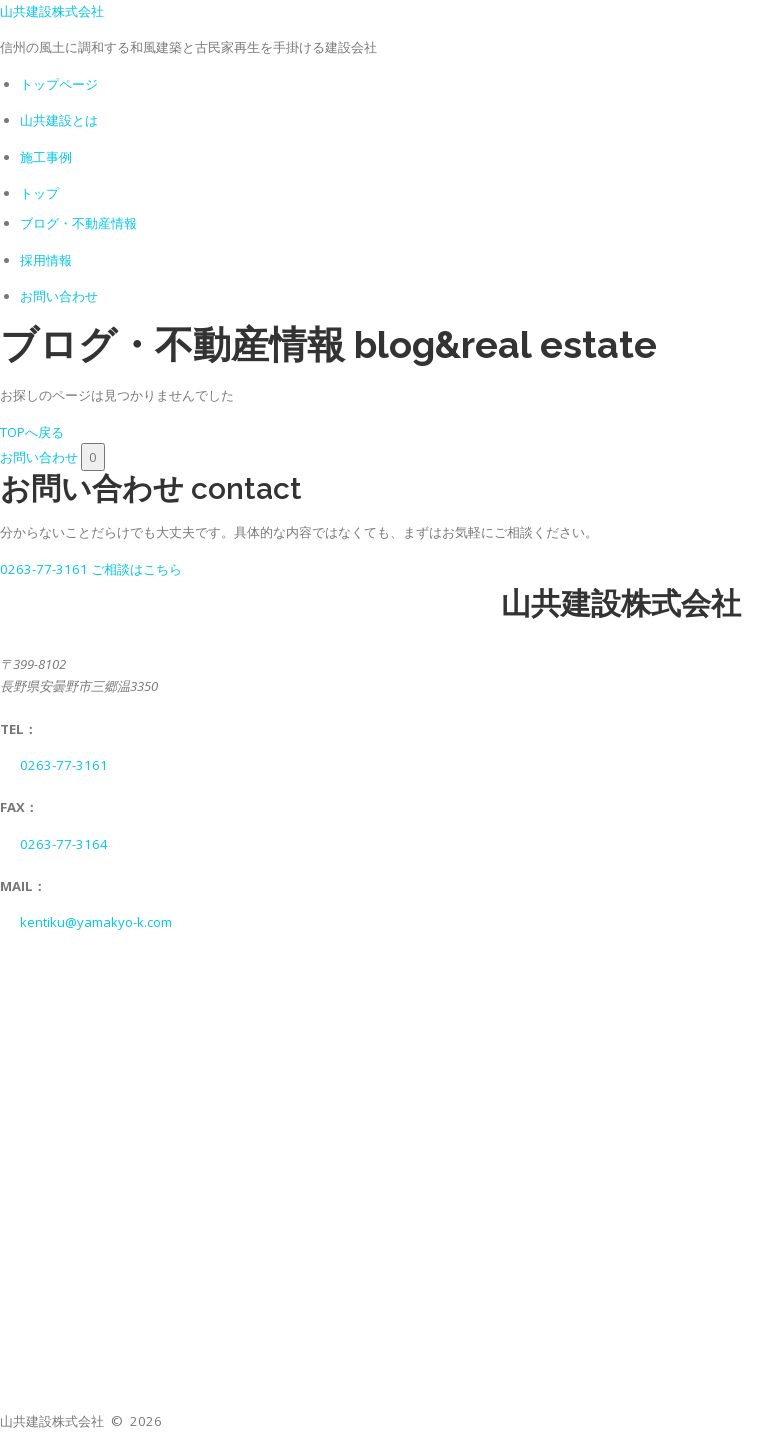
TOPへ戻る (32, 432)
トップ (39, 193)
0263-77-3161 (64, 765)
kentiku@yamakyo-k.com (96, 922)
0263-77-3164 (64, 844)
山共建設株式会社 (52, 11)
